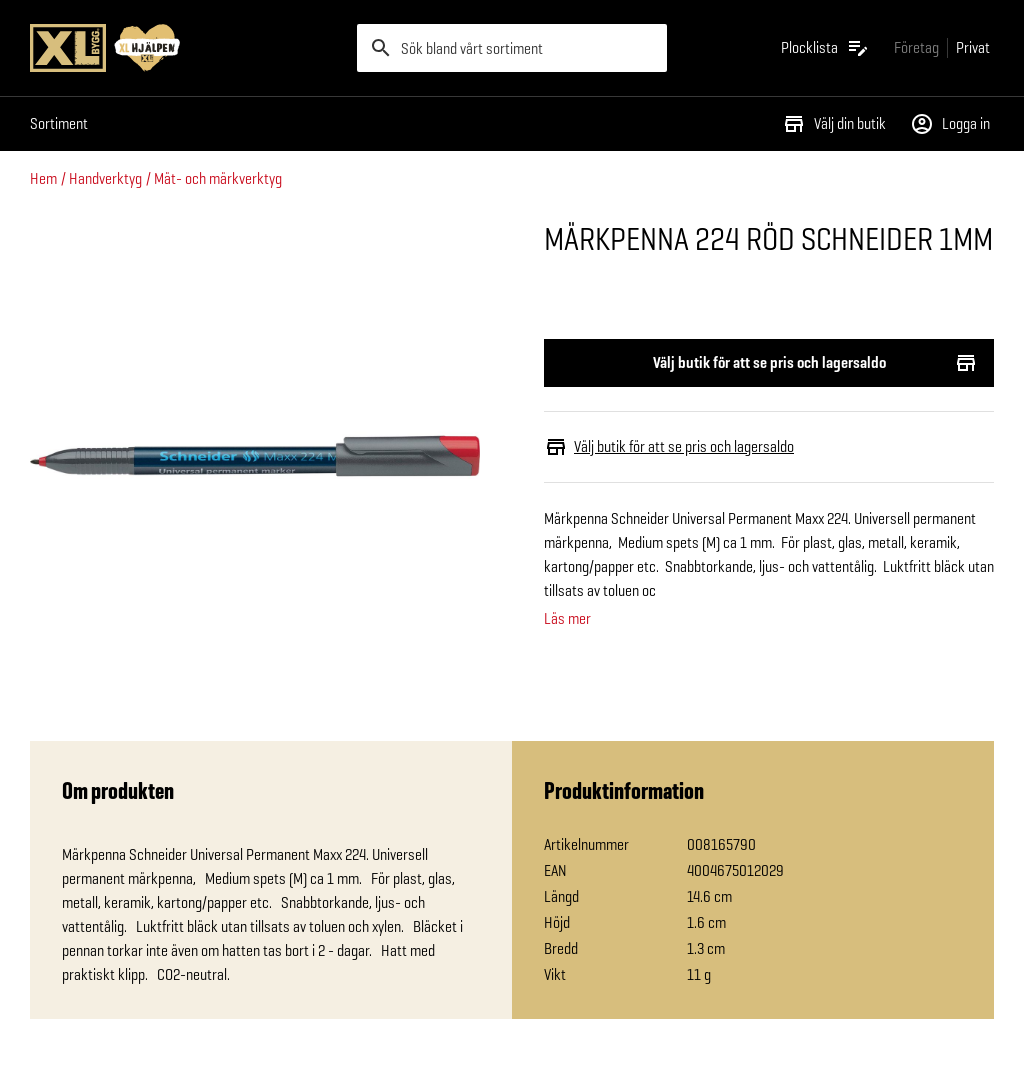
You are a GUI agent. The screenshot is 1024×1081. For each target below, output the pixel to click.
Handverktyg (105, 178)
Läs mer (567, 619)
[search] (512, 48)
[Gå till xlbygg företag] (916, 47)
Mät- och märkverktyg (218, 178)
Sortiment (59, 123)
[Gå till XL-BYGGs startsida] (185, 48)
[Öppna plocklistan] (825, 48)
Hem (43, 178)
